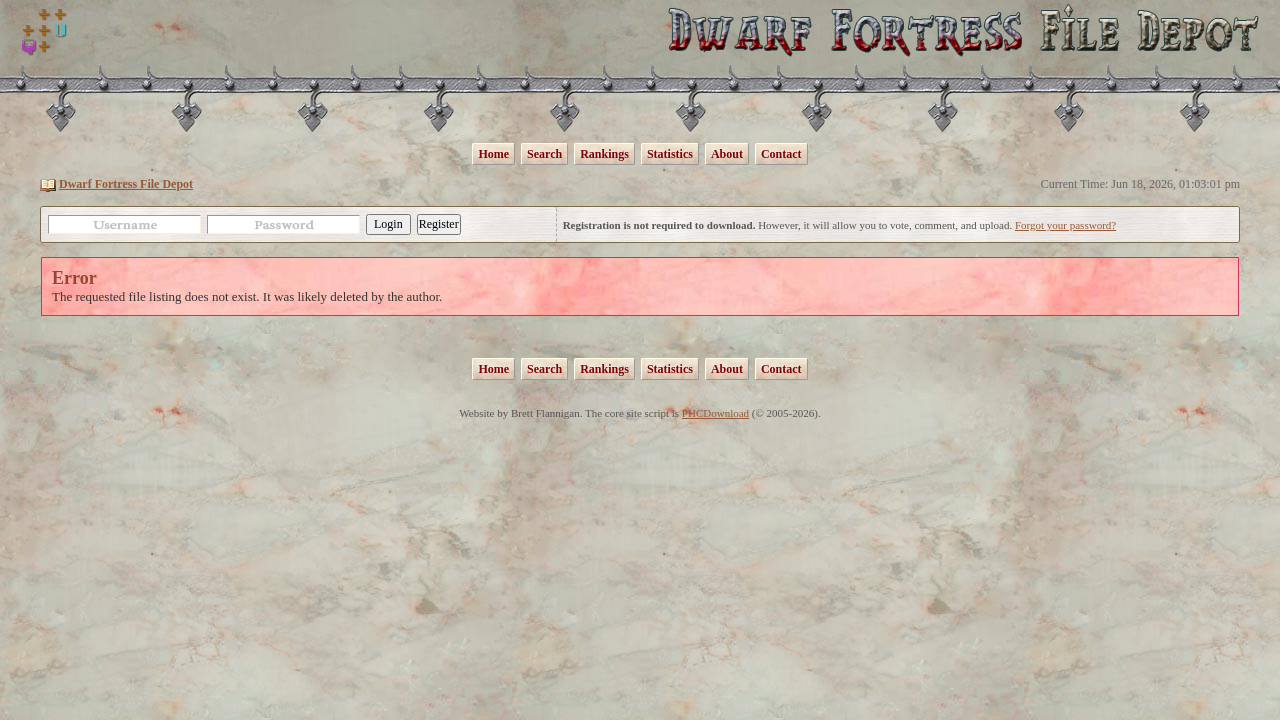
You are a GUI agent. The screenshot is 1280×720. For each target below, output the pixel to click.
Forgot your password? (1065, 225)
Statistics (670, 154)
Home (493, 154)
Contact (781, 154)
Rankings (604, 154)
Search (544, 154)
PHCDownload (715, 413)
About (727, 154)
